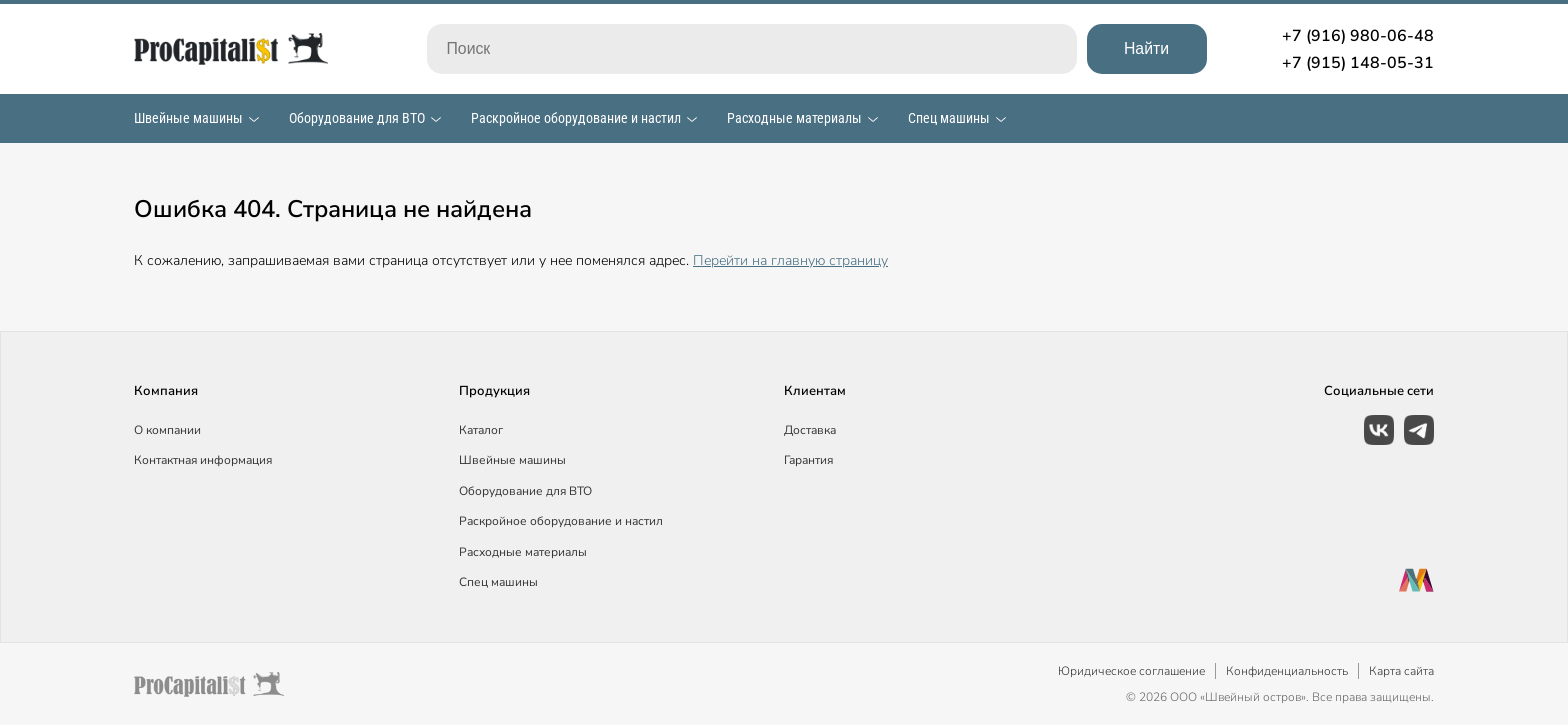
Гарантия (808, 460)
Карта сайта (1401, 671)
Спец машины (949, 118)
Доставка (810, 430)
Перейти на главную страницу (790, 260)
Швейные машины (188, 118)
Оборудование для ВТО (357, 118)
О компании (167, 430)
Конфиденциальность (1287, 671)
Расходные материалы (794, 118)
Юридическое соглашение (1131, 671)
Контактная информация (203, 460)
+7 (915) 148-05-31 (1358, 63)
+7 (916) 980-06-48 (1358, 36)
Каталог (481, 430)
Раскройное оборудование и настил (576, 118)
